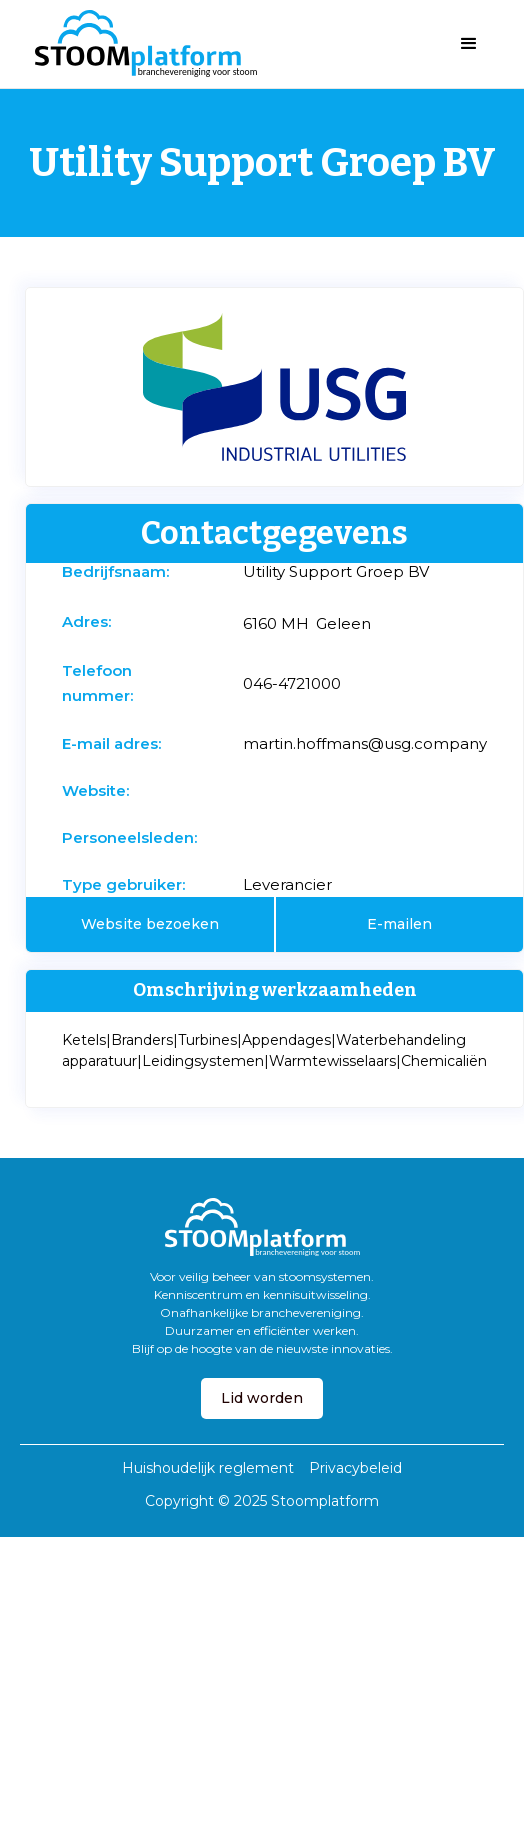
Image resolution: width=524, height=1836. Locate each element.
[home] (141, 44)
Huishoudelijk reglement (208, 1468)
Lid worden (262, 1398)
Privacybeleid (355, 1468)
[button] (469, 44)
